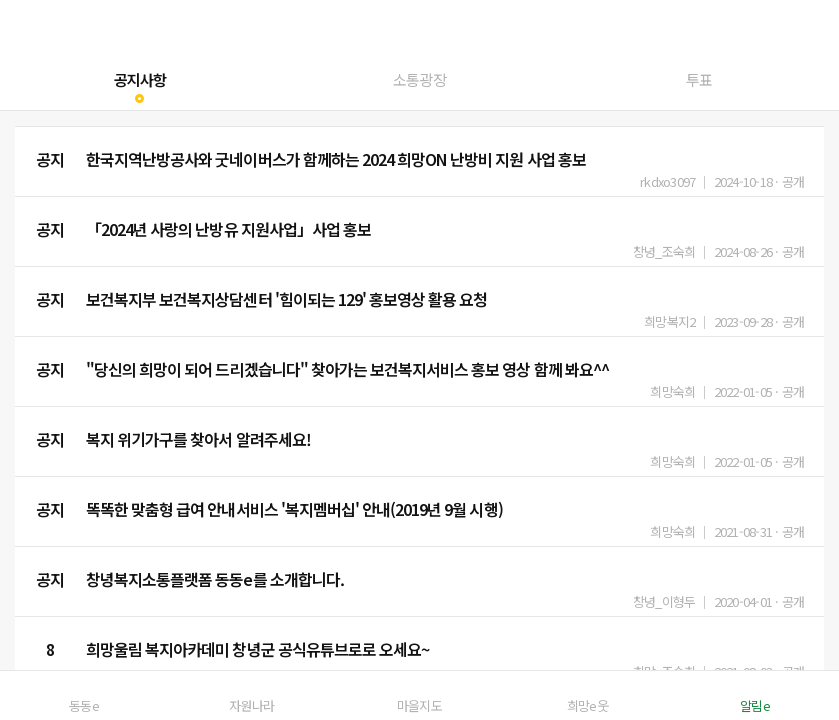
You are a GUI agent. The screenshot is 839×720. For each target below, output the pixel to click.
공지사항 (140, 79)
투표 (699, 79)
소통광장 (419, 79)
